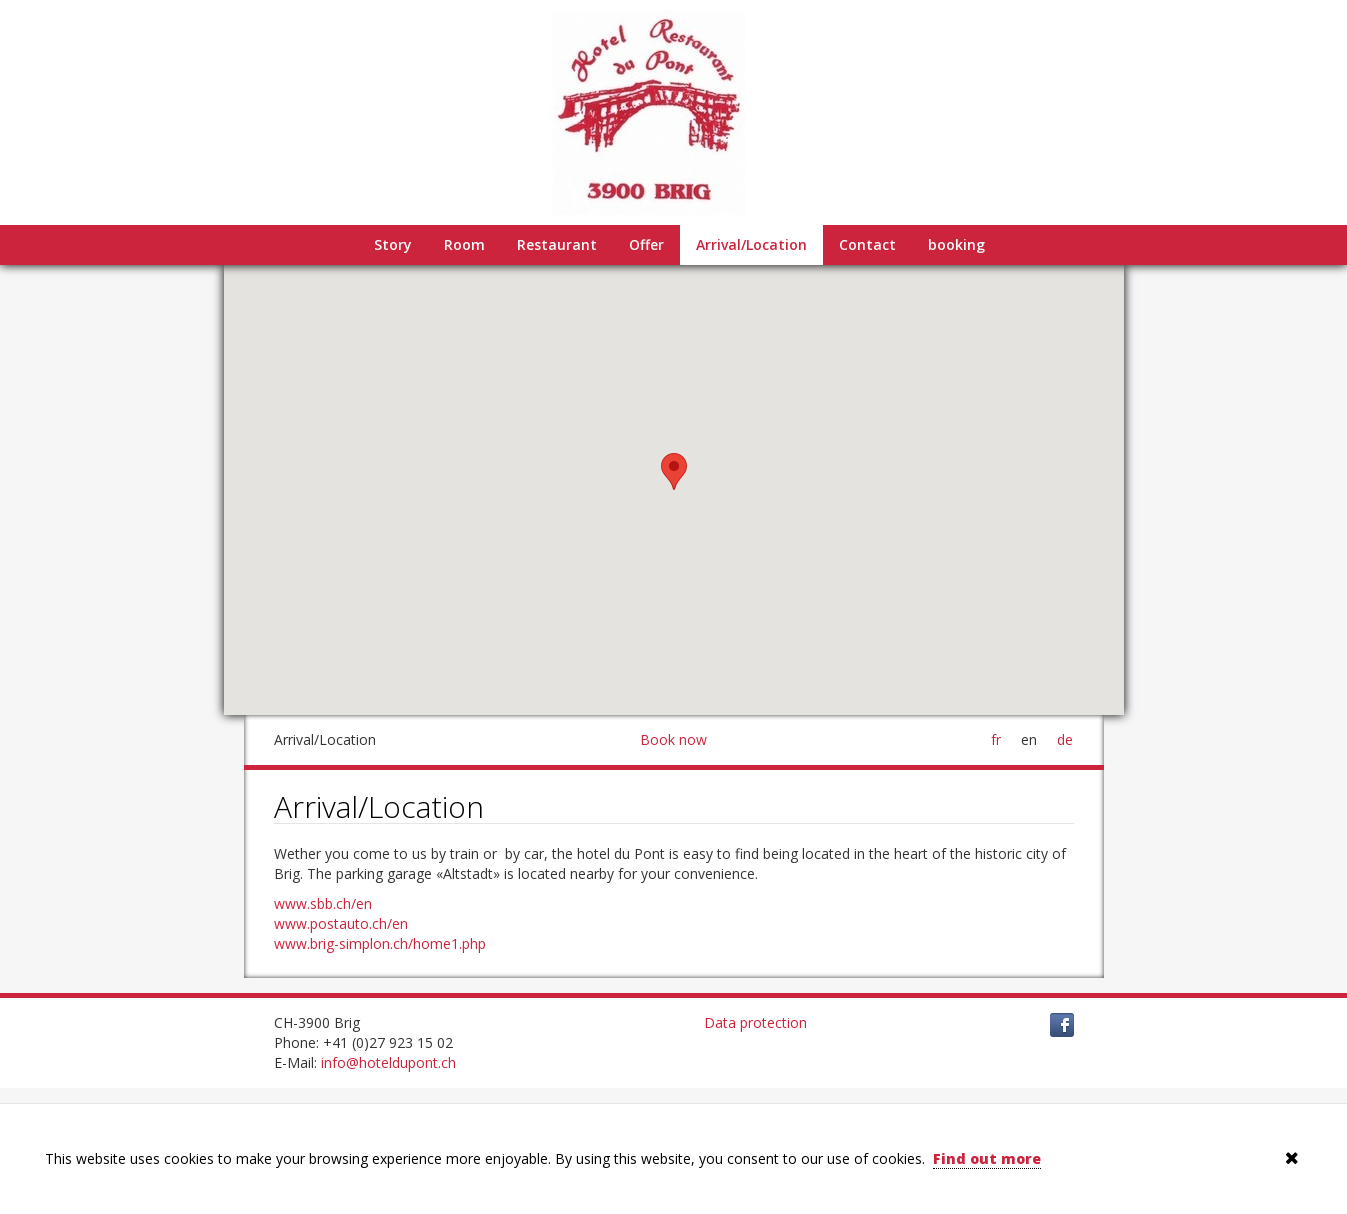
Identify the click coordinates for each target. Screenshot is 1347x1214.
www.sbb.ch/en (323, 903)
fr (996, 739)
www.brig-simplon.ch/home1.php (380, 943)
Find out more (987, 1158)
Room (464, 244)
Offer (646, 244)
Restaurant (557, 244)
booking (956, 244)
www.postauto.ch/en (341, 923)
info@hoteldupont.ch (388, 1062)
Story (393, 244)
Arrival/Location (751, 244)
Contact (867, 244)
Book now (673, 739)
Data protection (755, 1022)
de (1065, 739)
